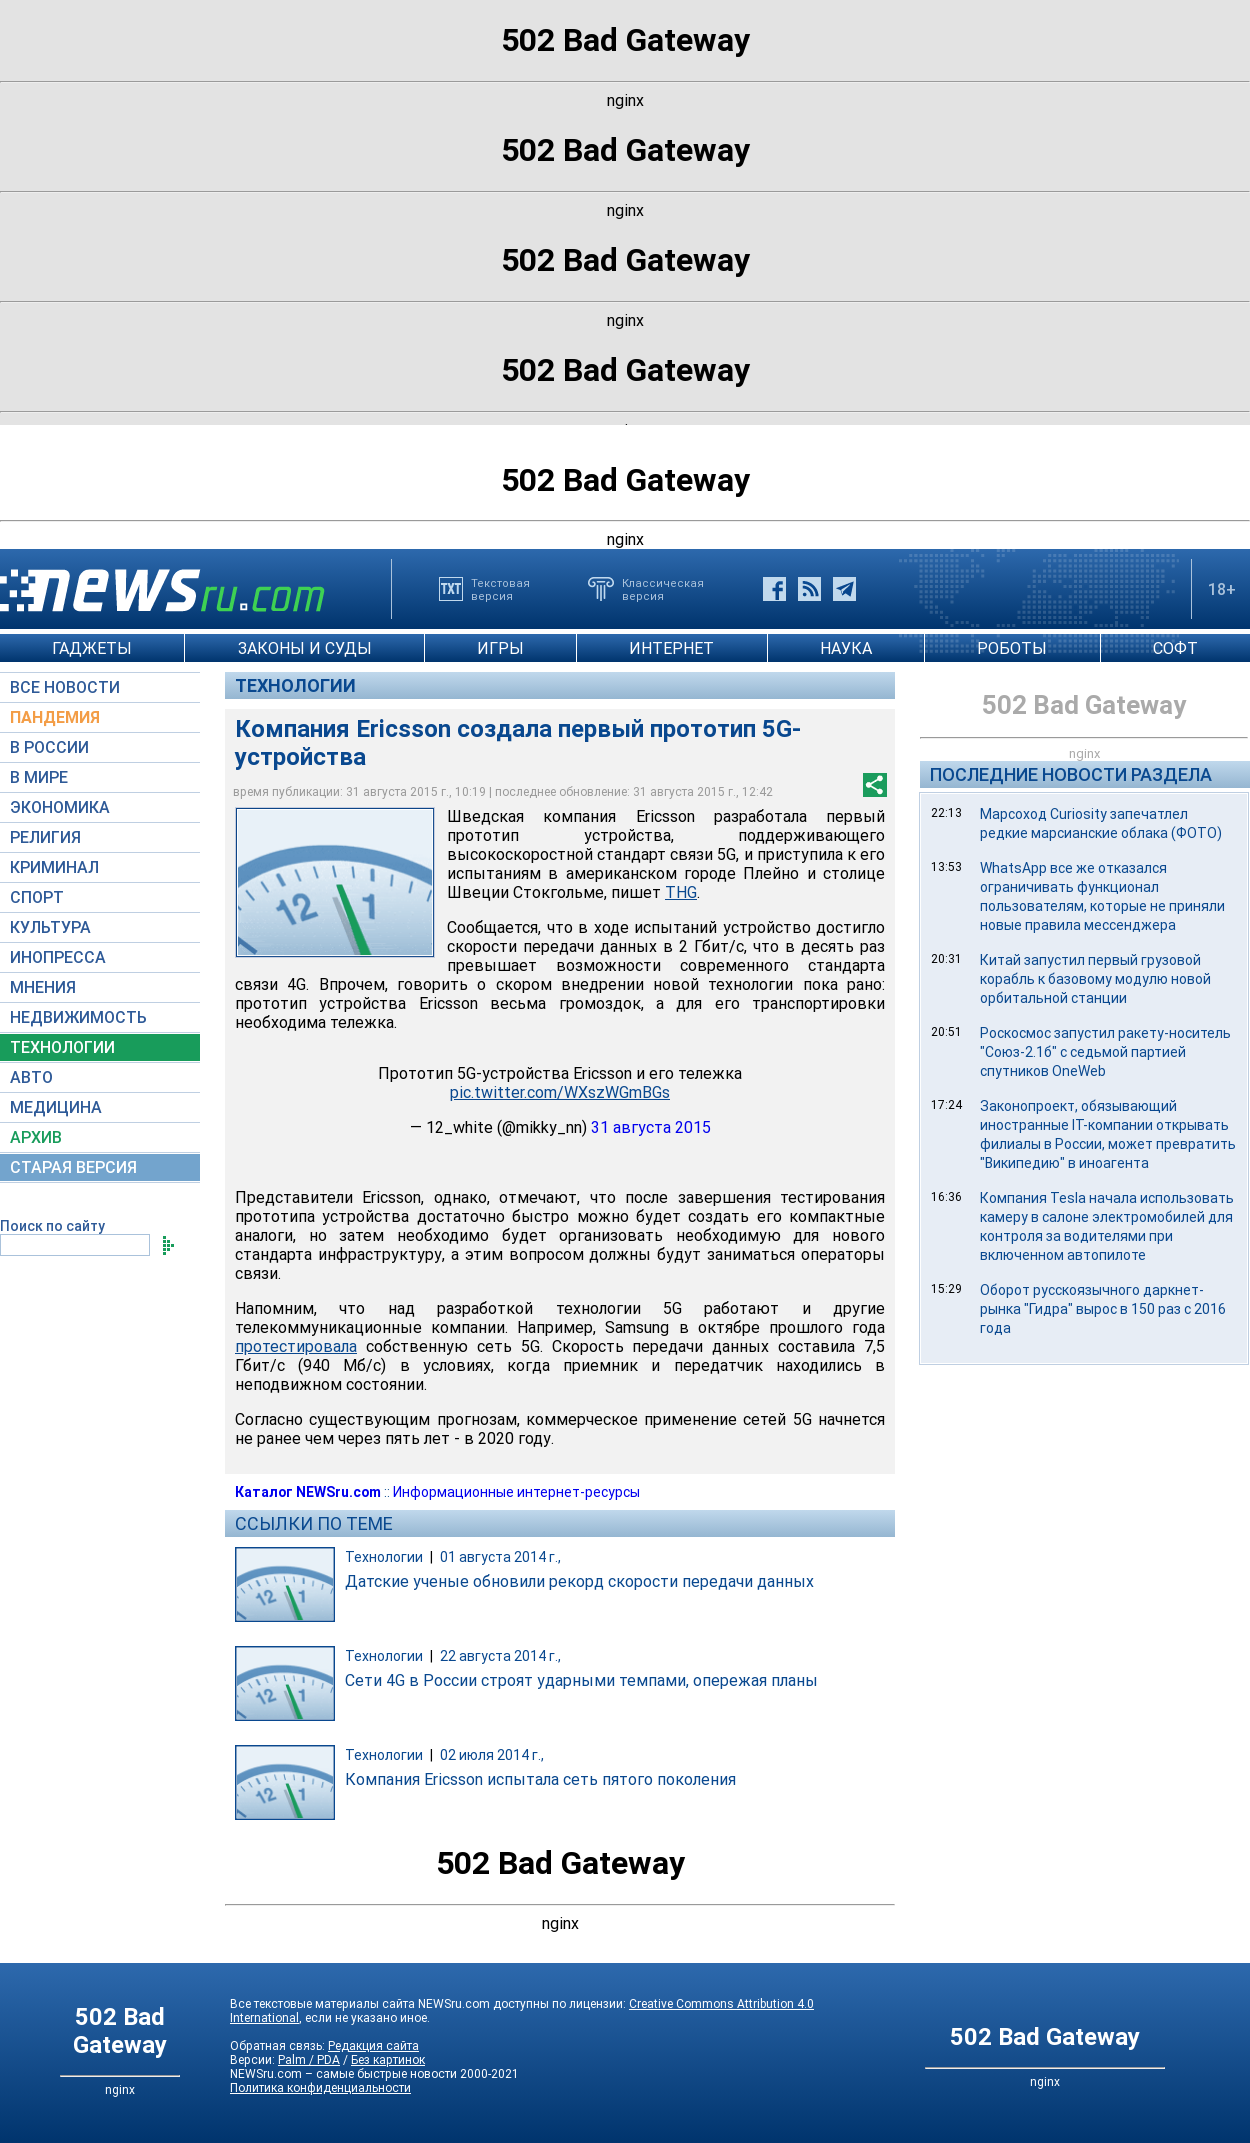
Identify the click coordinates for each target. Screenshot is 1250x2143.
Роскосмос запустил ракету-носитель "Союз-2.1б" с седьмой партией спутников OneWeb (1105, 1052)
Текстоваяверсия (500, 589)
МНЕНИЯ (43, 987)
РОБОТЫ (1012, 648)
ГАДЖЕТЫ (92, 648)
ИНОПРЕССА (58, 957)
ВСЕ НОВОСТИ (65, 687)
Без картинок (388, 2060)
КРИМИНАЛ (54, 867)
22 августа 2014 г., (500, 1656)
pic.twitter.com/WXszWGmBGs (560, 1092)
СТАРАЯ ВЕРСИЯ (73, 1167)
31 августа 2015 (651, 1127)
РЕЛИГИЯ (45, 837)
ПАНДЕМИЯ (55, 717)
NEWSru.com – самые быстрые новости (343, 2074)
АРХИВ (36, 1137)
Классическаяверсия (663, 589)
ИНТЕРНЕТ (671, 648)
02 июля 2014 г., (492, 1755)
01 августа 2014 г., (500, 1557)
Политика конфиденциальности (320, 2088)
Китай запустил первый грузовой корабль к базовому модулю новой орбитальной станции (1095, 979)
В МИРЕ (39, 777)
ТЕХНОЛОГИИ (62, 1047)
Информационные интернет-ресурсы (516, 1492)
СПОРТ (37, 897)
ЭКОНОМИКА (60, 807)
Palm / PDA (309, 2060)
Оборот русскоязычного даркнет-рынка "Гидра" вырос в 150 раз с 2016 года (1103, 1309)
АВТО (31, 1077)
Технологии (295, 685)
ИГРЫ (500, 648)
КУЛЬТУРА (50, 927)
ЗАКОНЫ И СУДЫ (305, 648)
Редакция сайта (373, 2046)
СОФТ (1175, 648)
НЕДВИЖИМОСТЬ (78, 1017)
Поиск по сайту (52, 1226)
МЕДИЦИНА (56, 1107)
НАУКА (846, 648)
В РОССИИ (49, 747)
